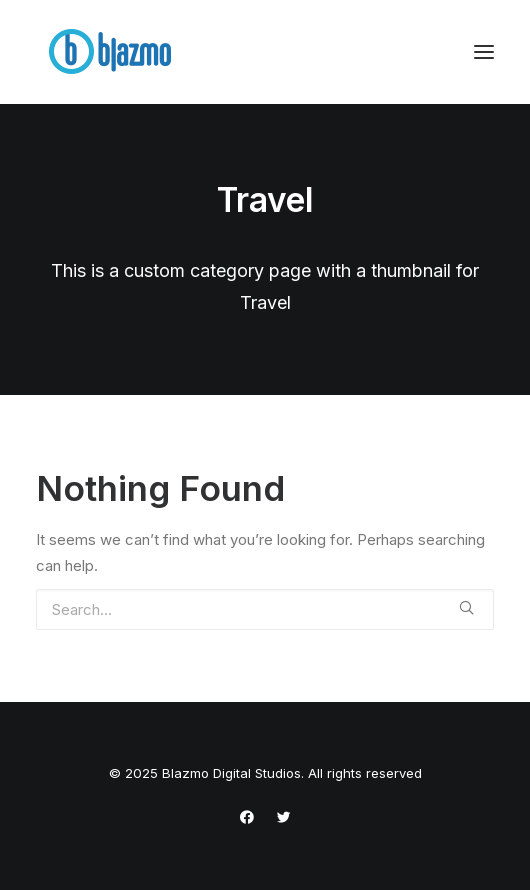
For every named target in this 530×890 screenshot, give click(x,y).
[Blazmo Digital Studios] (111, 52)
